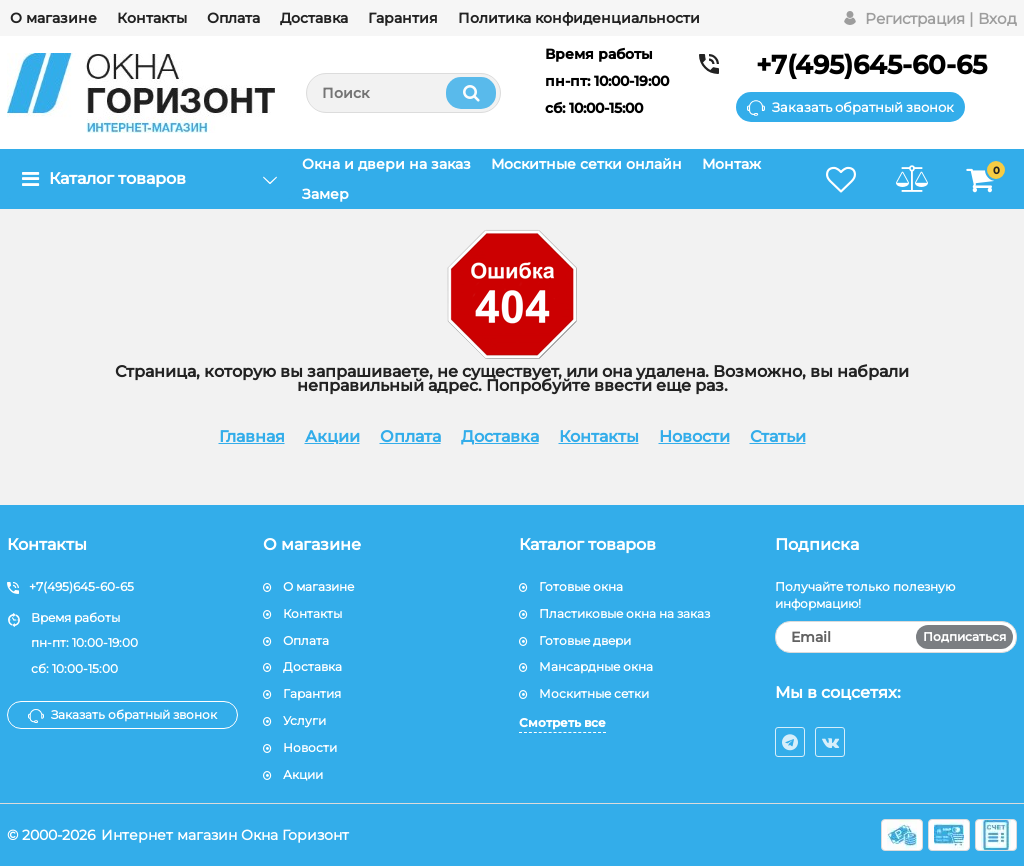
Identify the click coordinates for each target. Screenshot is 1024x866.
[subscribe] (896, 637)
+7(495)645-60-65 (871, 65)
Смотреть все (562, 722)
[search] (403, 93)
